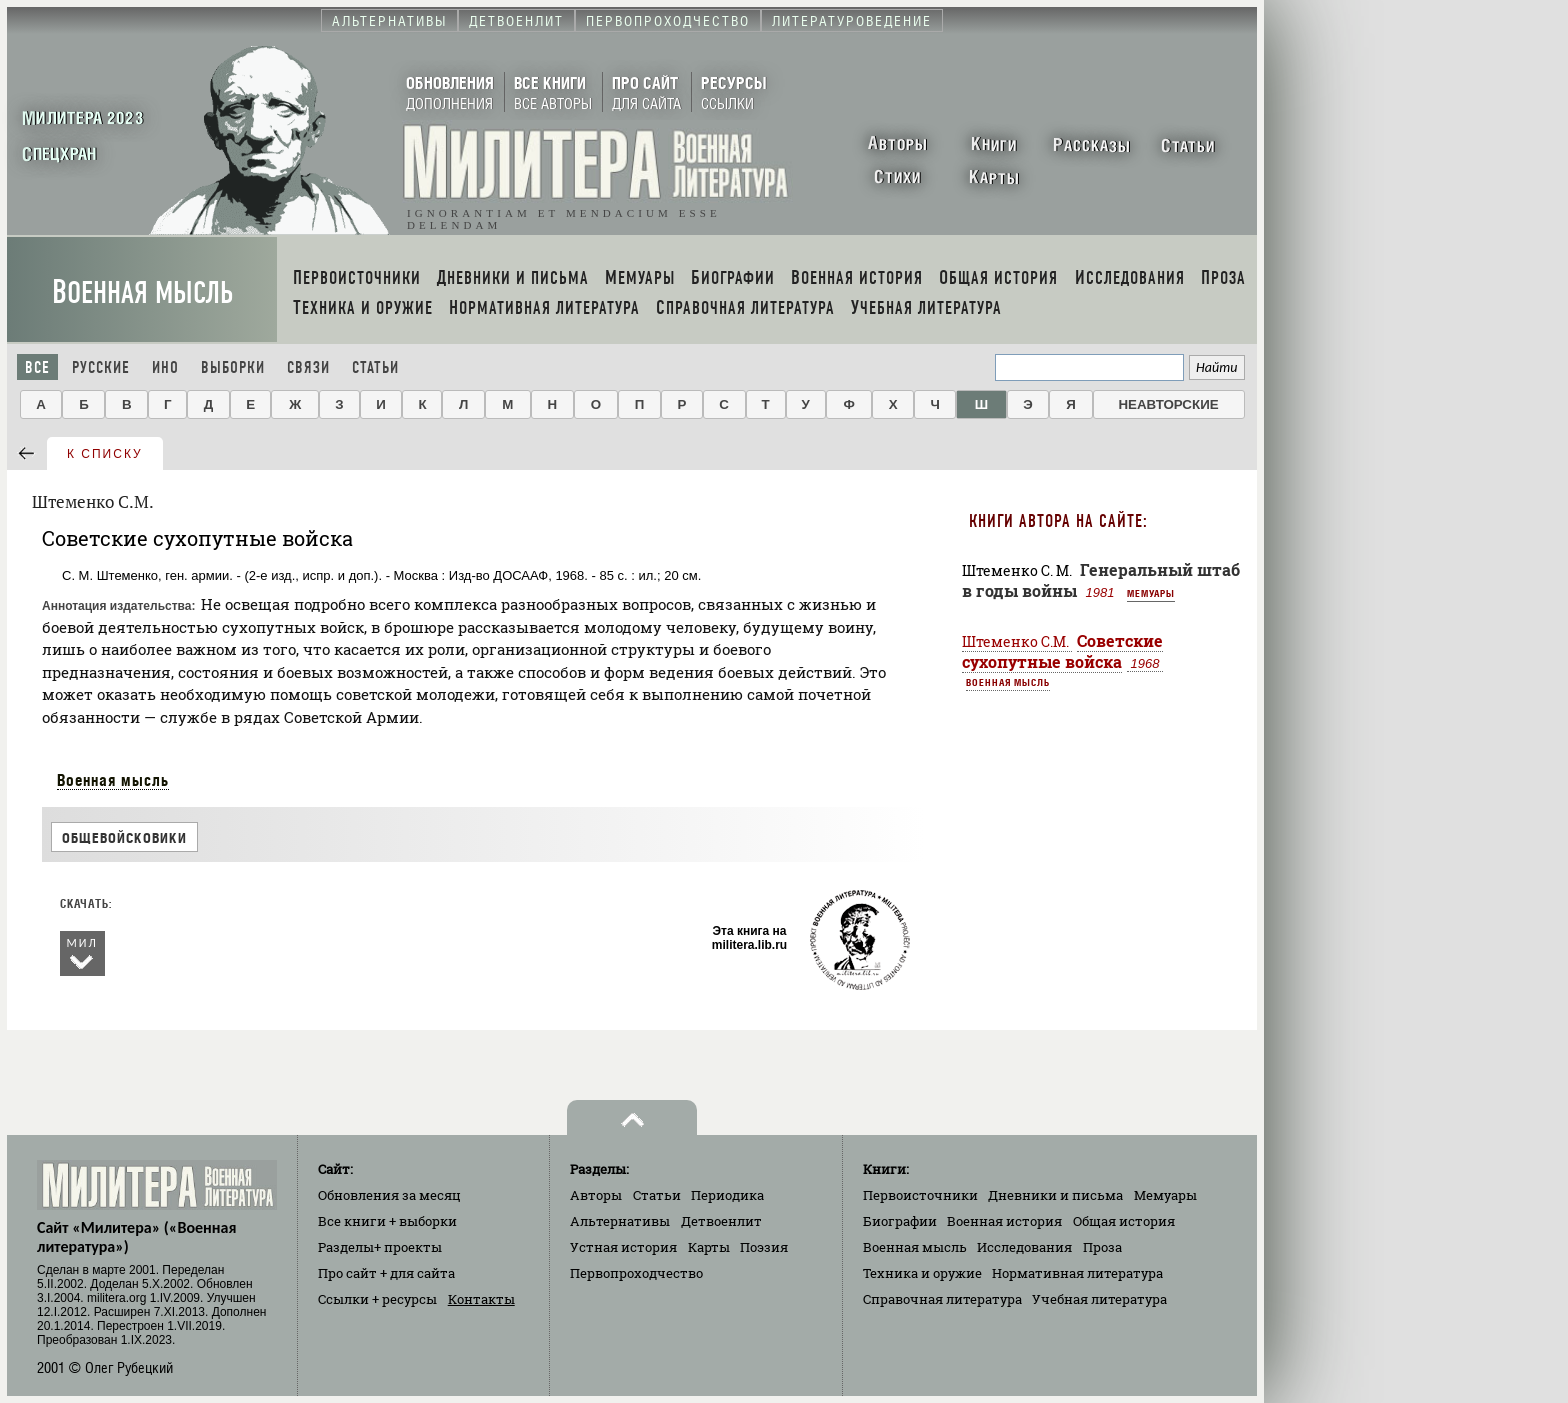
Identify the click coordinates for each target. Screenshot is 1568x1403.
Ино (165, 367)
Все (37, 367)
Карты (709, 1247)
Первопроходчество (636, 1273)
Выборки (233, 367)
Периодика (727, 1195)
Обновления (389, 1195)
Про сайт (386, 1273)
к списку (105, 454)
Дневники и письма (1055, 1195)
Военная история (1004, 1221)
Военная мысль (142, 292)
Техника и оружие (922, 1273)
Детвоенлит (721, 1221)
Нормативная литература (1077, 1273)
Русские (101, 367)
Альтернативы (620, 1221)
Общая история (1124, 1221)
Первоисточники (920, 1195)
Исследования (1024, 1247)
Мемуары (1151, 593)
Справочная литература (942, 1299)
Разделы (380, 1247)
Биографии (900, 1221)
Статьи (375, 367)
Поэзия (764, 1247)
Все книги (387, 1221)
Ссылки (377, 1299)
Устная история (623, 1247)
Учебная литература (1099, 1299)
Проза (1102, 1247)
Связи (308, 367)
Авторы (596, 1195)
